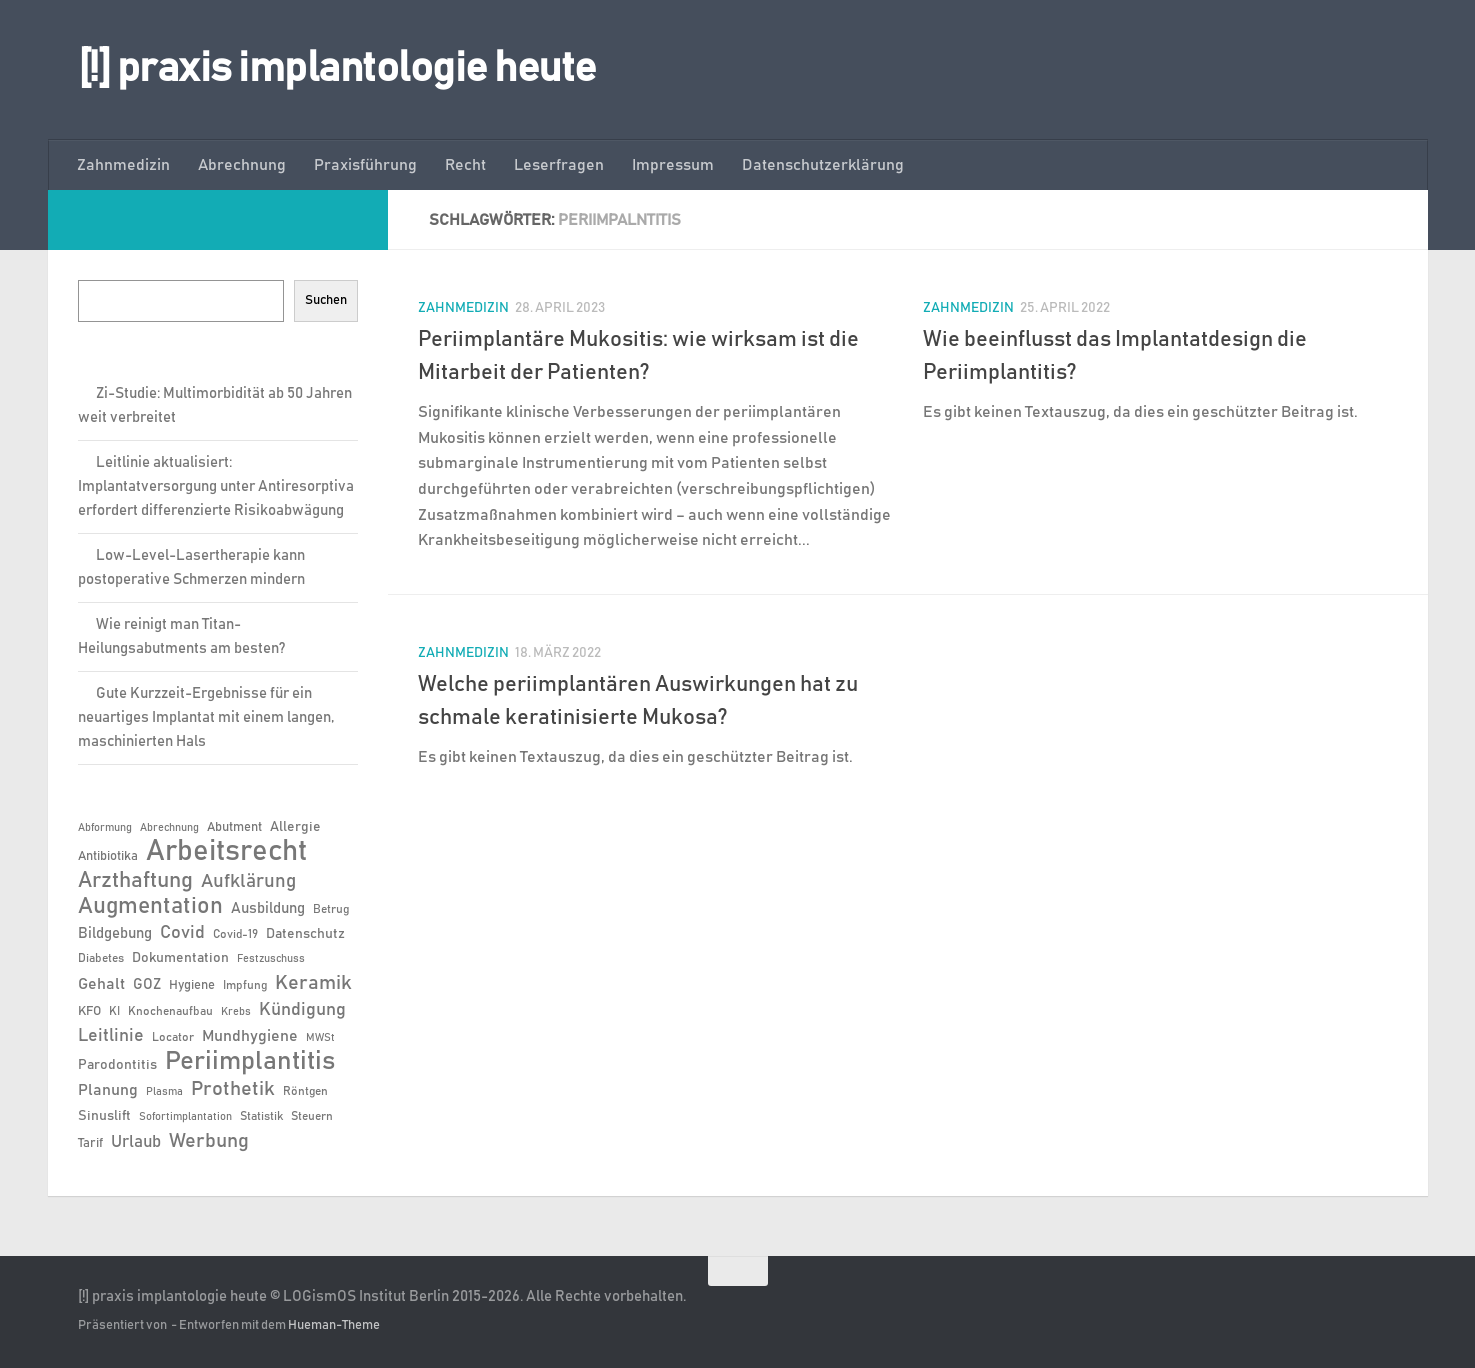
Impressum (673, 165)
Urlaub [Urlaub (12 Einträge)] (136, 1142)
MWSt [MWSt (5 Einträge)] (320, 1038)
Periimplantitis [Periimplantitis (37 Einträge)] (250, 1062)
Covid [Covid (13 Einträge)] (182, 933)
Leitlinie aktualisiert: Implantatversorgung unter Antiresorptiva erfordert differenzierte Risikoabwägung (216, 486)
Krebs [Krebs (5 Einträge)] (236, 1012)
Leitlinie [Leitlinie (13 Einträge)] (111, 1036)
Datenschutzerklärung (823, 165)
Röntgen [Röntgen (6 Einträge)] (305, 1091)
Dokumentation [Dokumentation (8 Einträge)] (180, 958)
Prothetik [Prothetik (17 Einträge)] (233, 1089)
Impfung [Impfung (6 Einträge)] (245, 985)
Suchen (326, 300)
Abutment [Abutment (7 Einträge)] (234, 827)
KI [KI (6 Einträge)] (114, 1011)
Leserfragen (559, 165)
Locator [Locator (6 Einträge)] (173, 1037)
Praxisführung (365, 165)
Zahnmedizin (123, 165)
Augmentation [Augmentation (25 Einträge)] (150, 906)
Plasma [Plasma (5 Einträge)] (164, 1092)
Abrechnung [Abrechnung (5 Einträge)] (169, 828)
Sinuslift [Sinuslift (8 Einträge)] (104, 1116)
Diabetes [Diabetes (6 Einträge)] (101, 958)
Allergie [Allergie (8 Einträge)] (295, 827)
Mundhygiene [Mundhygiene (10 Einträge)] (250, 1036)
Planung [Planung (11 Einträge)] (108, 1090)
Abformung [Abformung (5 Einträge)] (105, 828)
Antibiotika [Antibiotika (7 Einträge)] (108, 856)
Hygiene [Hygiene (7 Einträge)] (192, 985)
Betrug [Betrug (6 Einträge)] (331, 909)
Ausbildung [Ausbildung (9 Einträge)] (268, 908)
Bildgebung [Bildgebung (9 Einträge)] (115, 933)
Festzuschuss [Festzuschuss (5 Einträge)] (271, 959)
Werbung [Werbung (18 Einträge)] (209, 1141)
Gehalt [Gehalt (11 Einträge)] (101, 984)
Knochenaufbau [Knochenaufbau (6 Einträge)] (170, 1011)
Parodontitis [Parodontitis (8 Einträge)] (117, 1065)
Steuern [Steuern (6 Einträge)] (312, 1116)
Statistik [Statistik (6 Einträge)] (261, 1116)
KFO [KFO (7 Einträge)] (89, 1011)
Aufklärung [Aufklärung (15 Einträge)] (248, 881)
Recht (465, 165)
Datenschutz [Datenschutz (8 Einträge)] (305, 934)
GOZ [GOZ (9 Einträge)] (147, 984)
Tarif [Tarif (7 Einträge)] (90, 1143)
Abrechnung (242, 165)
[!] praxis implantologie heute (337, 69)
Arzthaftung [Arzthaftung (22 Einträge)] (135, 880)
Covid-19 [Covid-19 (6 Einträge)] (235, 934)
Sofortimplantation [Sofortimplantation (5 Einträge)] (185, 1117)
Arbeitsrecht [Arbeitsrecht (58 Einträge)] (226, 852)
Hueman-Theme (334, 1325)
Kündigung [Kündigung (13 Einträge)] (302, 1010)
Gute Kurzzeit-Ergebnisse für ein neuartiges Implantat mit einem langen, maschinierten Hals (206, 717)
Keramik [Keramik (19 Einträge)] (313, 983)
